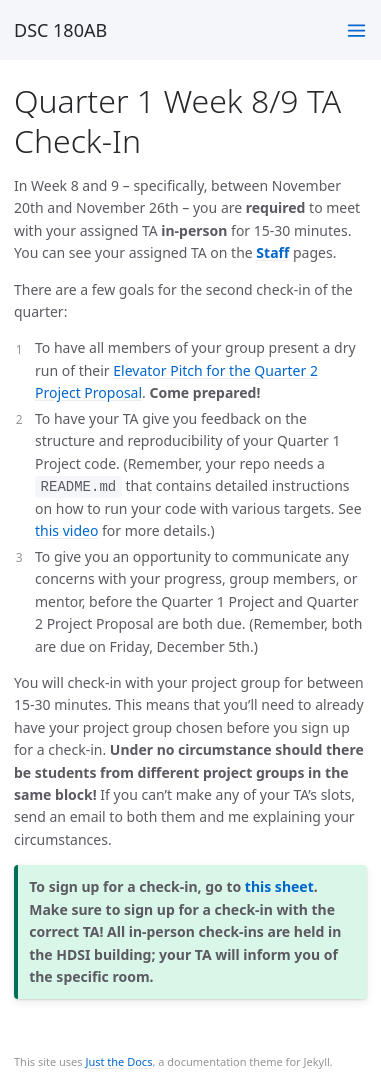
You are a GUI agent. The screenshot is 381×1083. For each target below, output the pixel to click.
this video (66, 530)
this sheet (279, 886)
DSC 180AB (60, 30)
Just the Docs (118, 1061)
